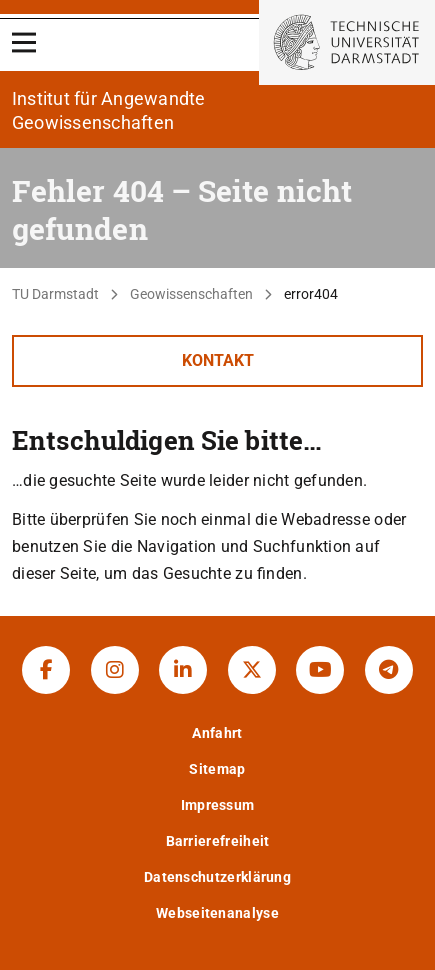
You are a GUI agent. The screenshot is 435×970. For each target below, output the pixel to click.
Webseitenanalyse (217, 913)
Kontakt (218, 360)
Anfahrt (217, 733)
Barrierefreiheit (218, 841)
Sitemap (217, 769)
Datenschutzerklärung (217, 877)
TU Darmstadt (55, 294)
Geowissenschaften (191, 294)
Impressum (218, 805)
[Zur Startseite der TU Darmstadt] (347, 42)
